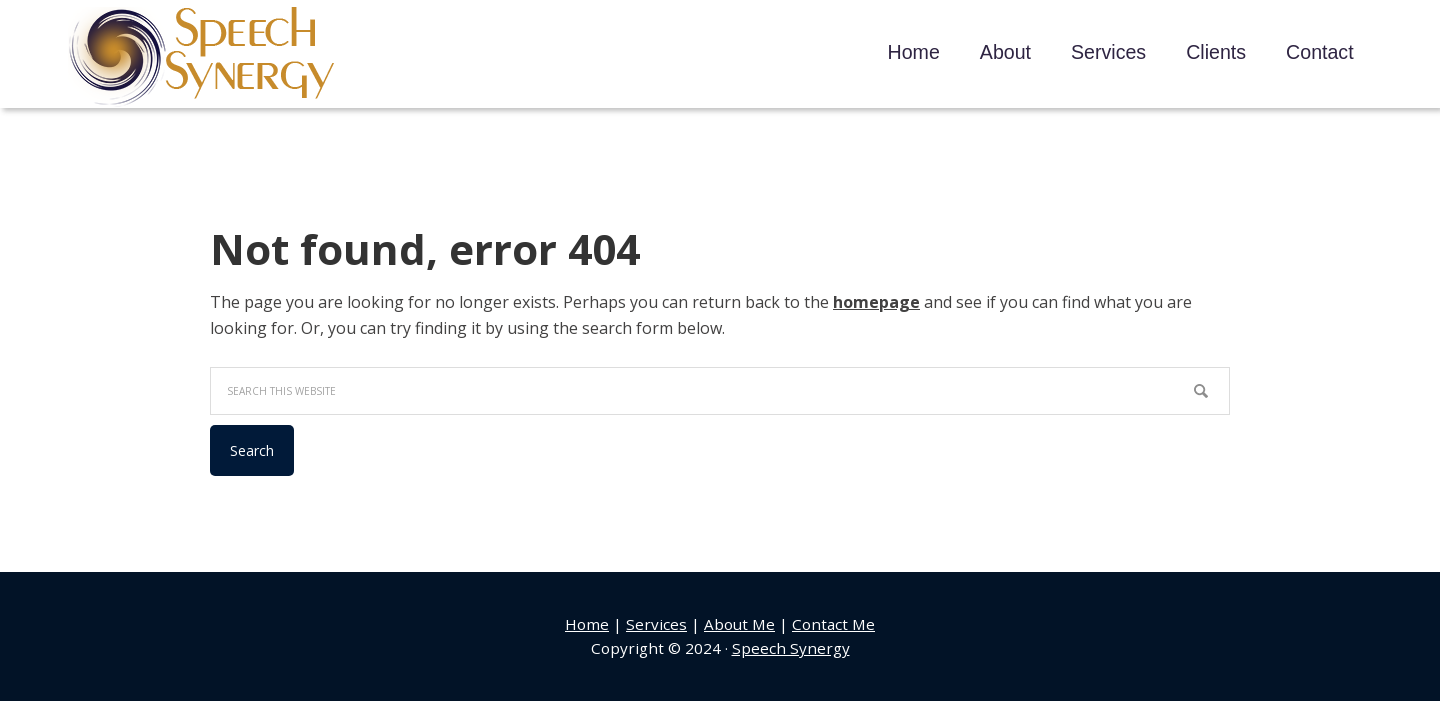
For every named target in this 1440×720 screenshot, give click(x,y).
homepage (876, 302)
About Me (739, 624)
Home (587, 624)
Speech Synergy (202, 57)
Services (656, 624)
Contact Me (833, 624)
